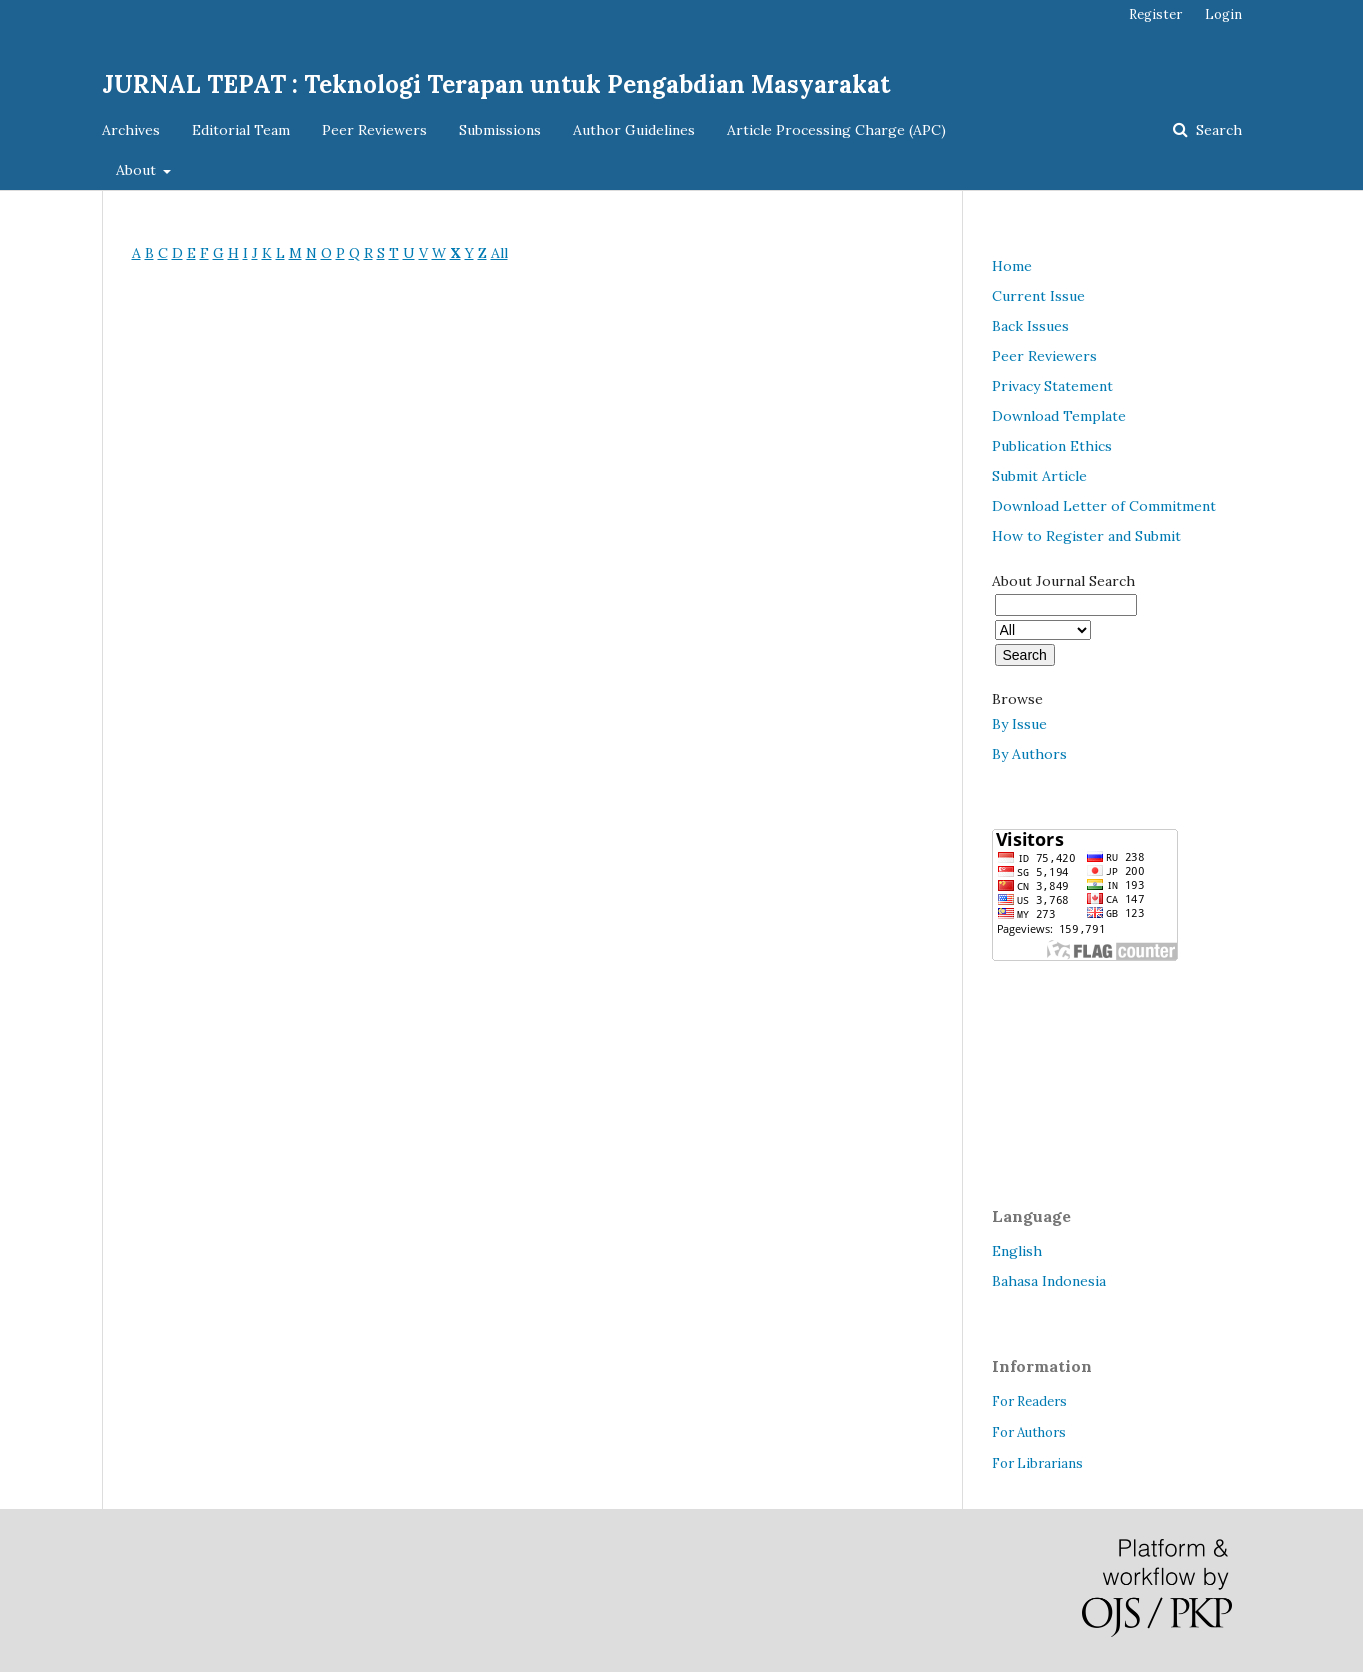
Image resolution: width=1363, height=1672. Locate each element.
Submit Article (1039, 476)
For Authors (1029, 1432)
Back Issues (1030, 326)
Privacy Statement (1052, 386)
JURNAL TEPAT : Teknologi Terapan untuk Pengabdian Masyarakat (496, 84)
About (138, 170)
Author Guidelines (634, 130)
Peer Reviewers (374, 130)
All (499, 253)
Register (1155, 14)
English (1017, 1251)
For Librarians (1037, 1463)
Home (1012, 266)
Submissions (500, 130)
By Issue (1019, 724)
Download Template (1059, 416)
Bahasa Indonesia (1049, 1281)
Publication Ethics (1052, 446)
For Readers (1029, 1401)
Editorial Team (241, 130)
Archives (131, 130)
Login (1223, 14)
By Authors (1029, 754)
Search (1217, 130)
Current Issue (1038, 296)
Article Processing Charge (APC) (836, 130)
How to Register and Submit (1086, 536)
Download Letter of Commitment (1104, 506)
